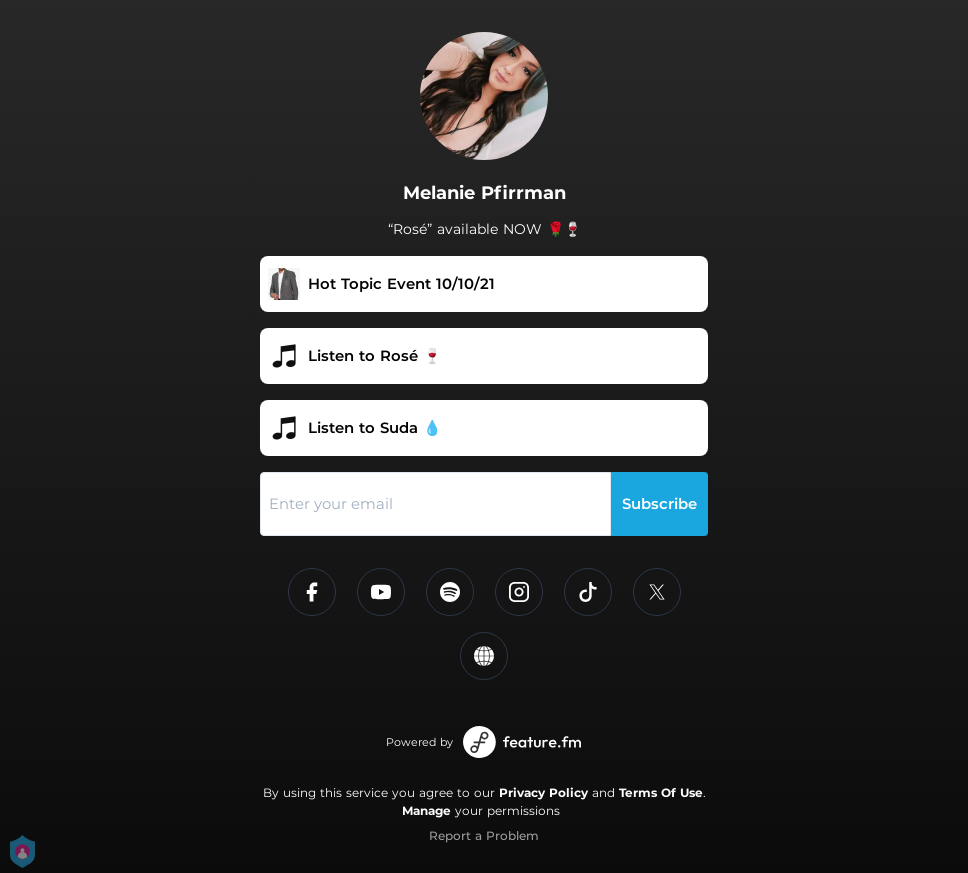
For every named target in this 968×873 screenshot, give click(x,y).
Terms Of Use (661, 792)
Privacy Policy (543, 792)
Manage (426, 810)
